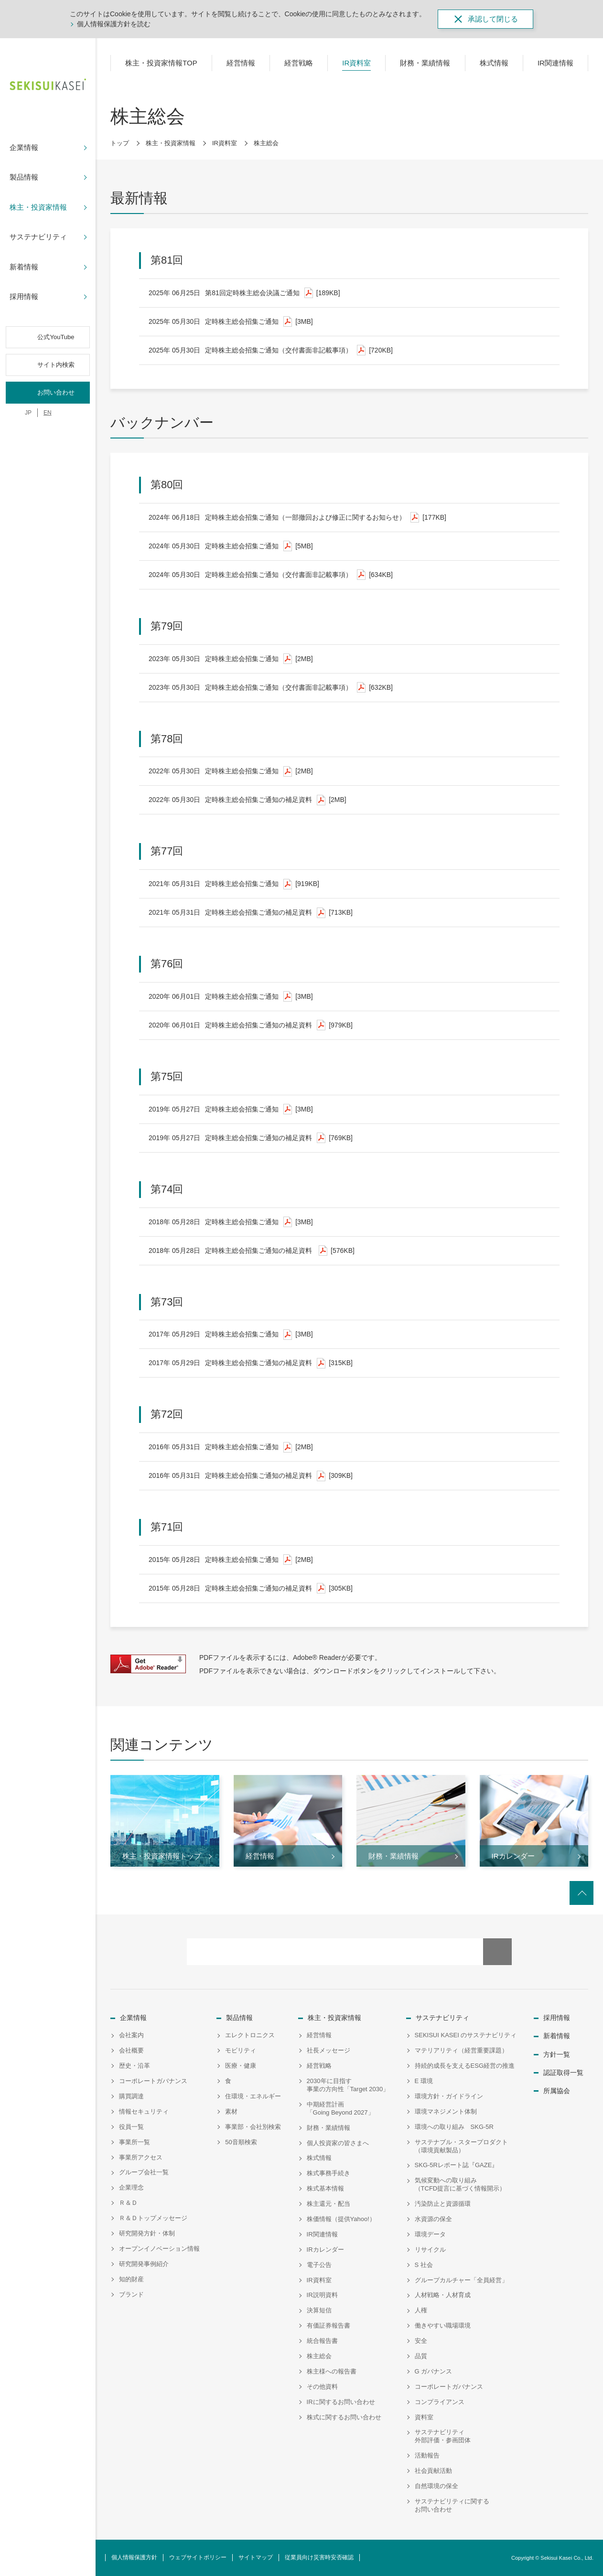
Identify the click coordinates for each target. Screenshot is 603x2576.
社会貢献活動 (433, 2470)
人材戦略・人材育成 (443, 2294)
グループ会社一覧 (144, 2172)
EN (47, 412)
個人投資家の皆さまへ (338, 2143)
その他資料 (322, 2386)
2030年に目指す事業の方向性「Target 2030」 (348, 2085)
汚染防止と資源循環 (443, 2203)
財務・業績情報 (328, 2127)
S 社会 (424, 2264)
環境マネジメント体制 (446, 2111)
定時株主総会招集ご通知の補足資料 (247, 799)
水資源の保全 (433, 2219)
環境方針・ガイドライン (449, 2096)
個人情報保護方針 (134, 2557)
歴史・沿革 (134, 2065)
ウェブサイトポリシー (197, 2557)
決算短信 (319, 2310)
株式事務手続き (328, 2173)
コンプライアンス (439, 2401)
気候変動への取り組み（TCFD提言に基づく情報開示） (460, 2184)
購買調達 (131, 2096)
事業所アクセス (140, 2157)
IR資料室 (224, 143)
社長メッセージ (328, 2050)
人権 (421, 2310)
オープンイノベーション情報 (159, 2248)
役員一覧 (131, 2126)
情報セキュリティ (144, 2111)
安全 (421, 2340)
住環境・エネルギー (253, 2096)
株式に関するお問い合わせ (344, 2417)
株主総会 (319, 2356)
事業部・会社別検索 (253, 2126)
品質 (421, 2356)
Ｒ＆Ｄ (128, 2202)
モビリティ (240, 2050)
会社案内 (131, 2035)
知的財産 (131, 2279)
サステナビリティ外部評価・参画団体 (443, 2436)
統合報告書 (322, 2340)
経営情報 (319, 2035)
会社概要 (131, 2050)
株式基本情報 (325, 2188)
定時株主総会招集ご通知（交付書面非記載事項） (271, 350)
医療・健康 (240, 2065)
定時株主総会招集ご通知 (231, 321)
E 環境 (424, 2080)
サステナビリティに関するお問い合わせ (452, 2505)
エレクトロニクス (250, 2035)
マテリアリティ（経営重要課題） (461, 2050)
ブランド (131, 2294)
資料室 (424, 2417)
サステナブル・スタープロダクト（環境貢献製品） (461, 2146)
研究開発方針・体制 (147, 2233)
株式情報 (319, 2157)
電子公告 (319, 2264)
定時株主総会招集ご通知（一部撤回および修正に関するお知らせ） (297, 517)
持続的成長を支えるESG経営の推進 (465, 2065)
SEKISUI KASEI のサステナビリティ (466, 2035)
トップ (119, 143)
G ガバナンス (433, 2371)
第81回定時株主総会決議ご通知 (244, 293)
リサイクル (430, 2249)
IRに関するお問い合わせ (341, 2401)
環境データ (430, 2234)
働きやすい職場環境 (443, 2325)
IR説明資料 (322, 2294)
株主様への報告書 (331, 2371)
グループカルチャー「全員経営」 (461, 2280)
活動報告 (427, 2455)
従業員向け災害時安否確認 (319, 2557)
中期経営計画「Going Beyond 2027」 (340, 2108)
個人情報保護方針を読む (114, 24)
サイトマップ (255, 2557)
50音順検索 (241, 2142)
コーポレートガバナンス (153, 2080)
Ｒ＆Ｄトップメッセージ (153, 2218)
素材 (231, 2111)
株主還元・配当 (328, 2203)
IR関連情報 (322, 2234)
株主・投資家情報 (170, 143)
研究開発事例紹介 (144, 2263)
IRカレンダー (325, 2249)
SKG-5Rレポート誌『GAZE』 (456, 2165)
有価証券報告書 (328, 2325)
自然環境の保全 (436, 2486)
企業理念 (131, 2187)
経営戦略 (319, 2065)
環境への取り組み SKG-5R (454, 2126)
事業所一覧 (134, 2142)
